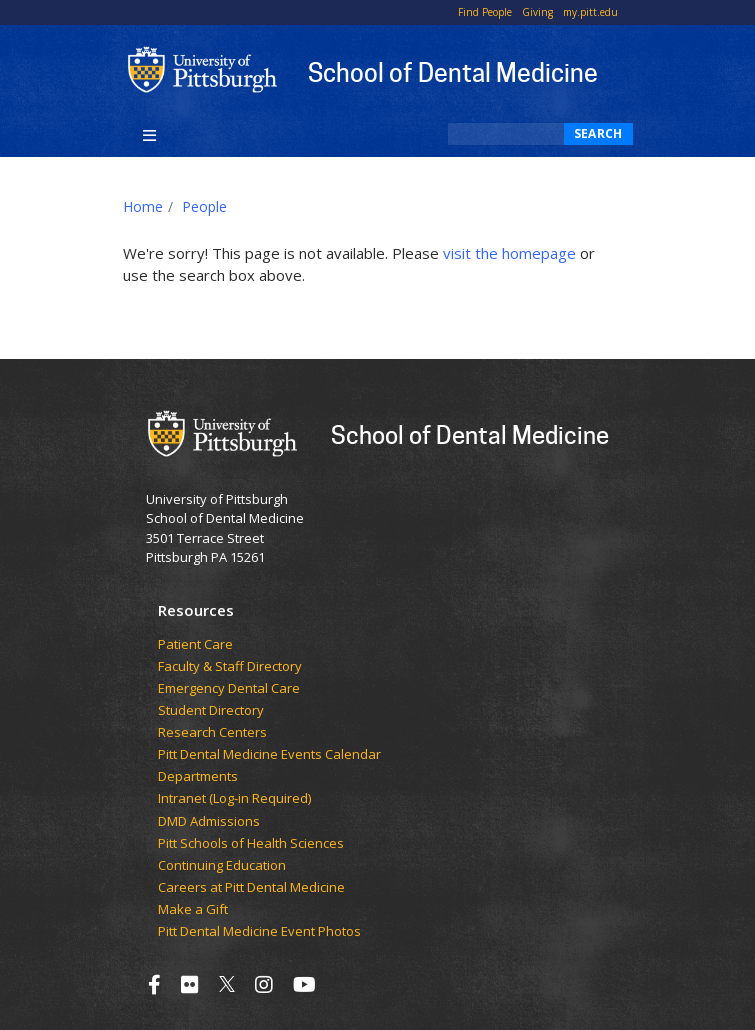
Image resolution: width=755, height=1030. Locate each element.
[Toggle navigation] (150, 134)
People (204, 206)
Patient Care (195, 645)
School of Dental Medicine (453, 72)
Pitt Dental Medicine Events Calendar (269, 755)
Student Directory (211, 711)
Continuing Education (222, 866)
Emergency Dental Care (229, 689)
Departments (198, 777)
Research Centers (212, 733)
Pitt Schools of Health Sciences (251, 844)
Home (143, 206)
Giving (537, 12)
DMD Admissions (209, 822)
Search (598, 133)
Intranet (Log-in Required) (234, 799)
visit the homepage (509, 253)
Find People (485, 12)
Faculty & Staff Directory (230, 667)
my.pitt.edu (590, 12)
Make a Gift (193, 910)
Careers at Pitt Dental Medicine (251, 888)
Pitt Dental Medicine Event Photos (259, 932)
